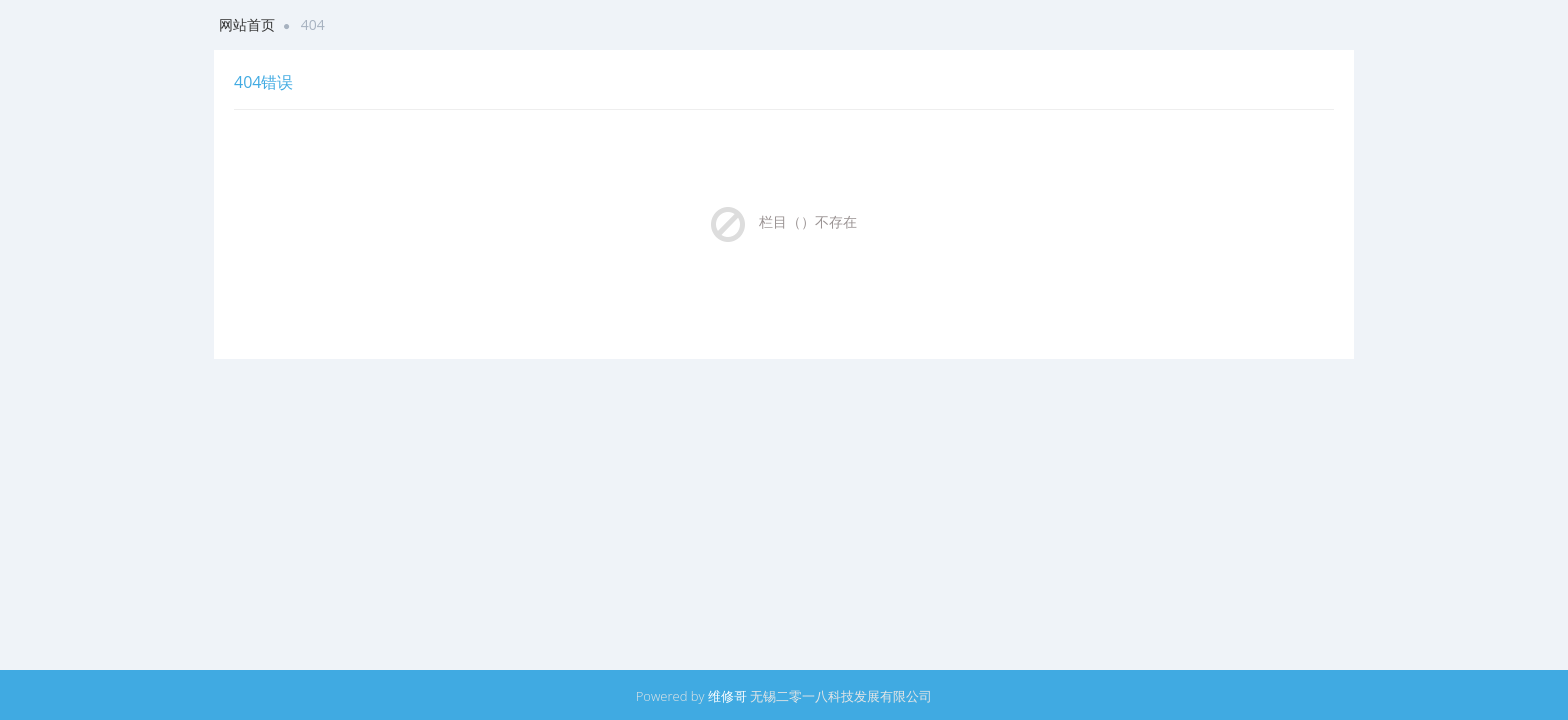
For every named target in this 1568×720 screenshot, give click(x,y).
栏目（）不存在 (808, 221)
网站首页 (247, 24)
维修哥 (727, 696)
